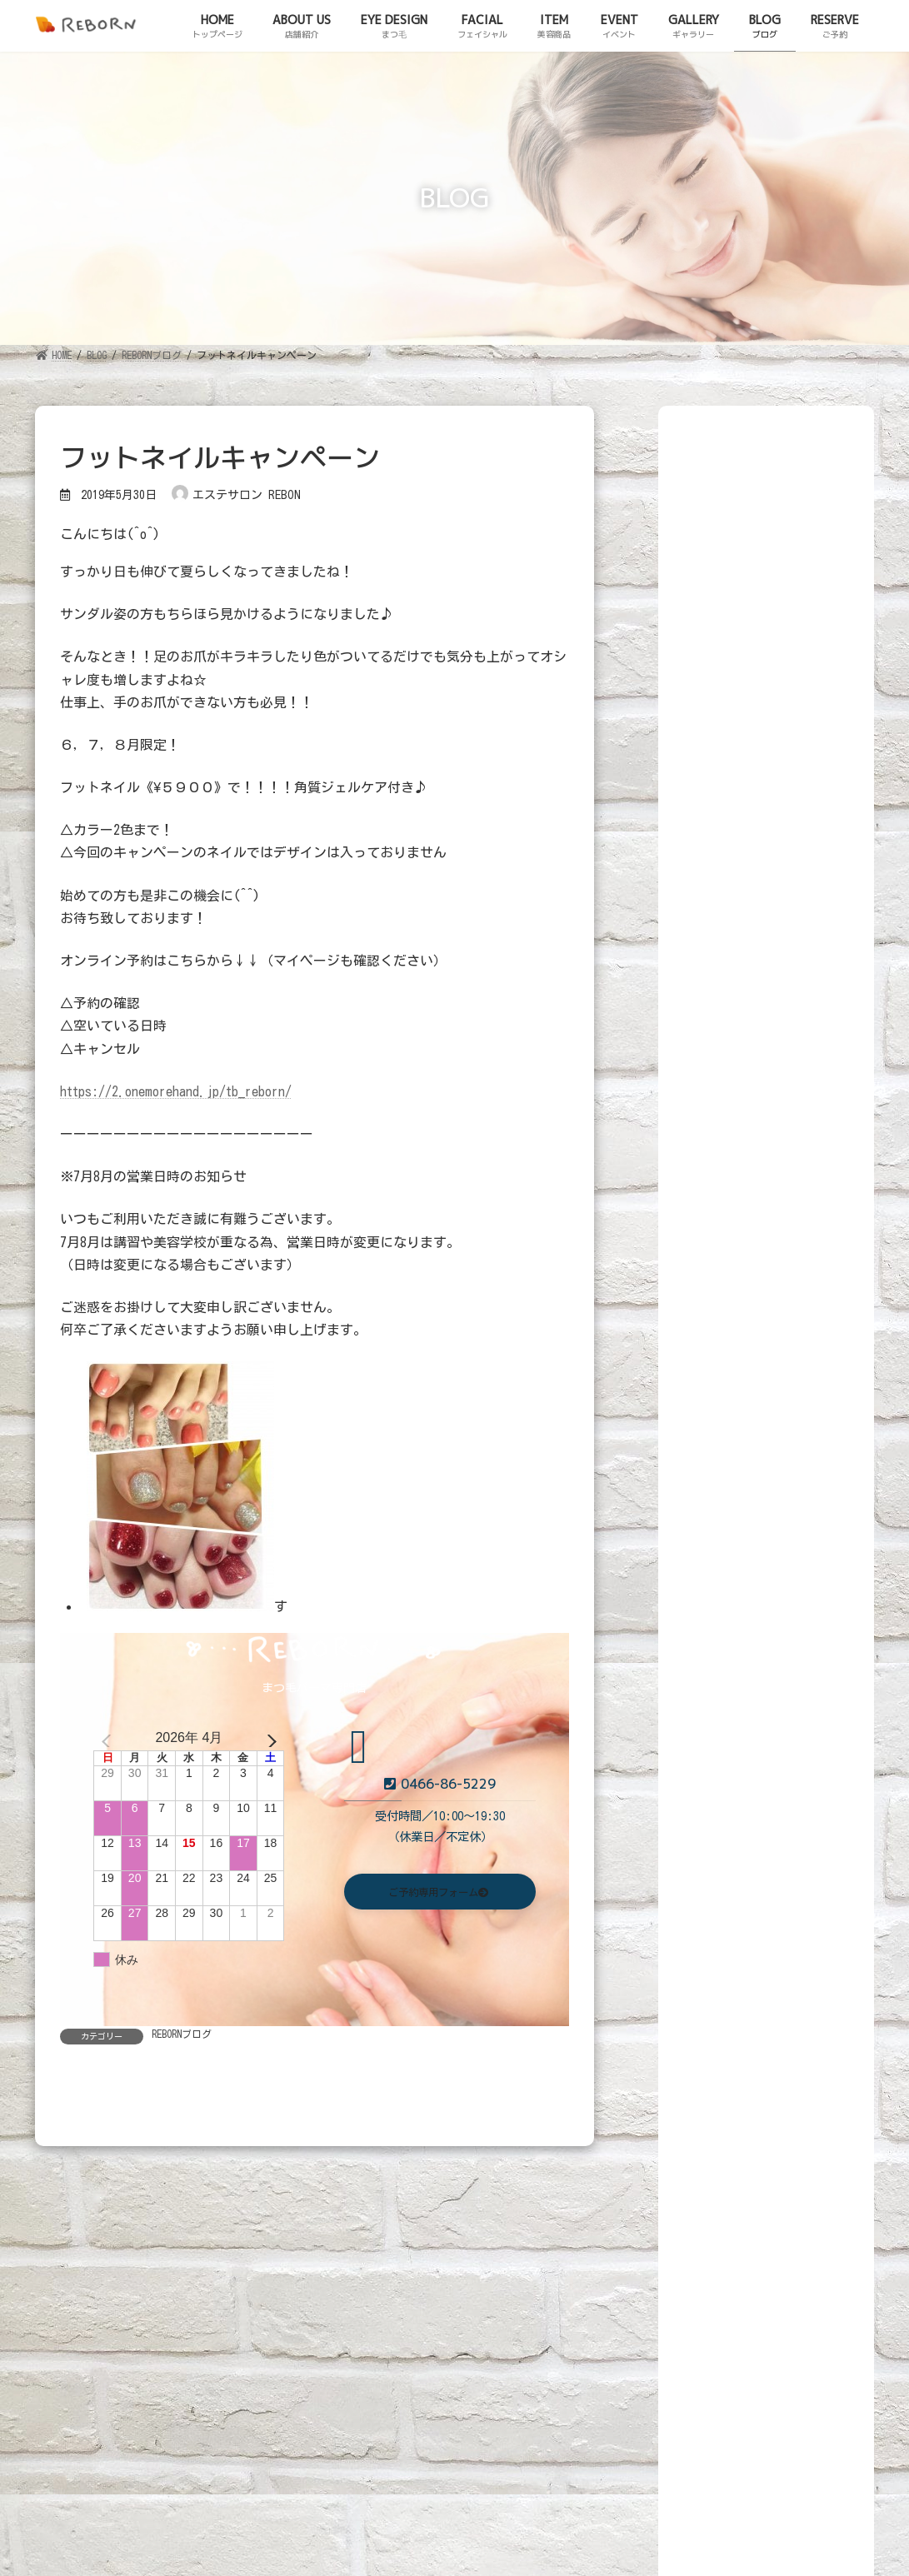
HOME (67, 2330)
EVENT (482, 2330)
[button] (439, 1894)
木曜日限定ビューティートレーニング (804, 967)
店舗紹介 (34, 2444)
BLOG (638, 2330)
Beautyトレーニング (801, 817)
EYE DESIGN (247, 2330)
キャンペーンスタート (804, 1586)
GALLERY (561, 2330)
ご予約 (28, 2471)
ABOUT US (148, 2330)
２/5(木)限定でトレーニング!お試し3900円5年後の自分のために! (804, 1058)
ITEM (411, 2330)
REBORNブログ (182, 2034)
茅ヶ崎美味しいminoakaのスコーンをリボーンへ (799, 1517)
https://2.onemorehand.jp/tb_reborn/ (176, 1091)
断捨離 (769, 1296)
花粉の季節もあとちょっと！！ (804, 1441)
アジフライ (781, 1364)
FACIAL (338, 2330)
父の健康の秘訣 (792, 1646)
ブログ (22, 2457)
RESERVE (715, 2330)
